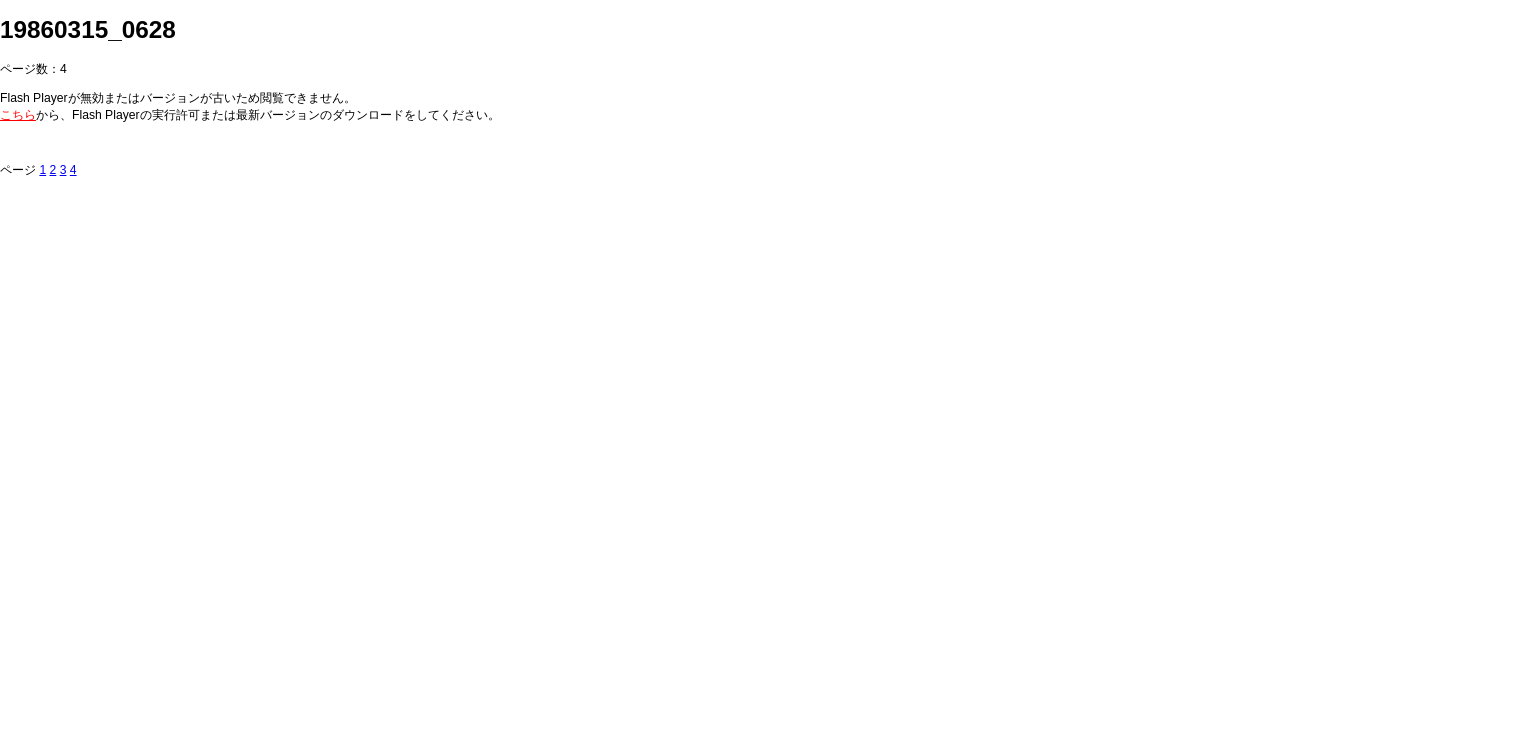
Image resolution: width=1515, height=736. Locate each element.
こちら (18, 115)
